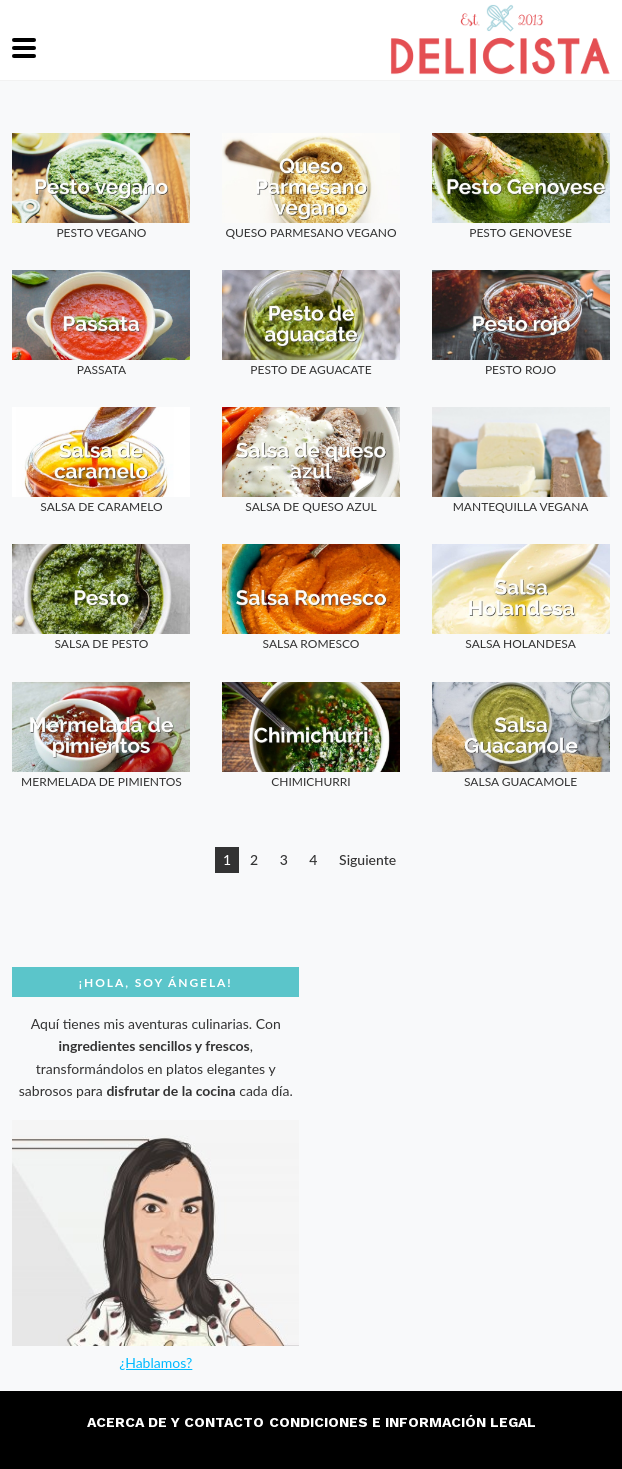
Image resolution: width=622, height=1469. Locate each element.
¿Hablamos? (155, 1362)
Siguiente (367, 859)
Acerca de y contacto (175, 1422)
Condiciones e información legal (402, 1422)
